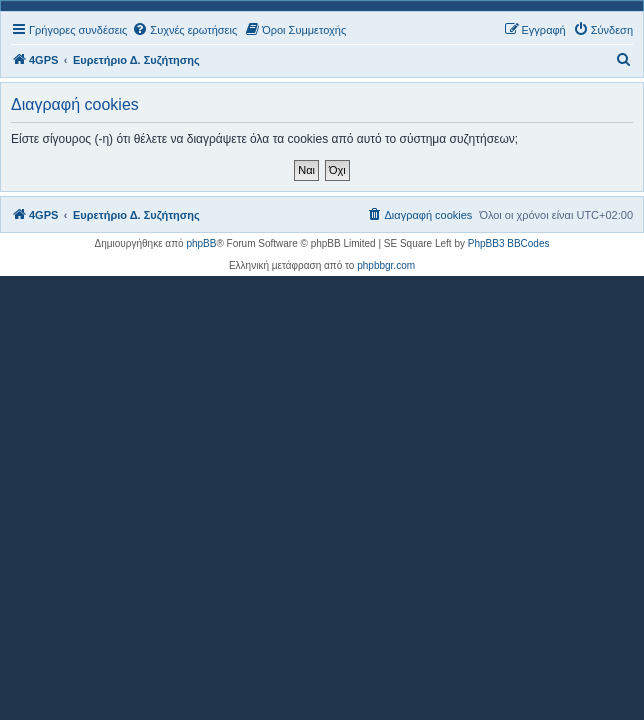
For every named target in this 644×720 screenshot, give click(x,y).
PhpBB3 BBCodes (509, 243)
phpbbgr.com (386, 265)
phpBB (201, 243)
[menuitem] (184, 30)
